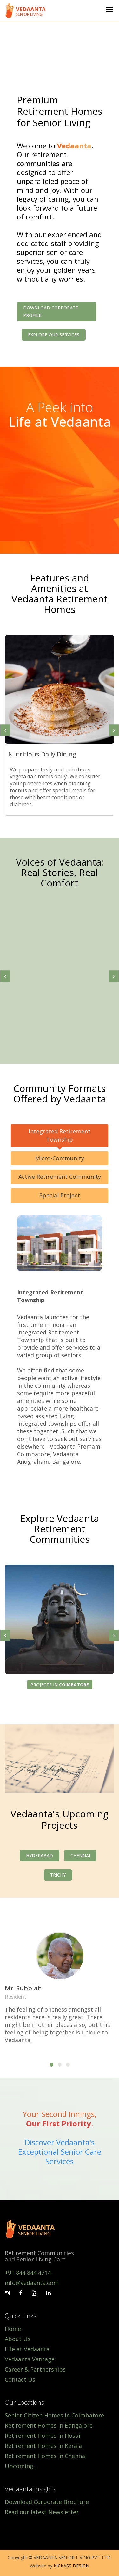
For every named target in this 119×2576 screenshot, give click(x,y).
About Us (17, 2339)
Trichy (58, 1875)
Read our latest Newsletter (42, 2512)
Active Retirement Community (59, 1176)
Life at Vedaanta (27, 2349)
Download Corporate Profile (50, 311)
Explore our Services (53, 335)
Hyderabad (39, 1856)
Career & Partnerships (35, 2369)
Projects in (59, 1685)
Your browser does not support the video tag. (59, 50)
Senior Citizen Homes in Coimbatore (54, 2415)
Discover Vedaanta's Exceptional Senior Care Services (59, 2151)
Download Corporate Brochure (47, 2502)
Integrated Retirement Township (59, 1135)
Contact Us (20, 2379)
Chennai (80, 1856)
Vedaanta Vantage (30, 2359)
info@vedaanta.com (32, 2283)
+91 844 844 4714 (28, 2272)
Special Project (59, 1195)
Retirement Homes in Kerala (43, 2445)
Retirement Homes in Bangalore (49, 2425)
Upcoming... (21, 2466)
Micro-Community (59, 1158)
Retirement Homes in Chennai (46, 2456)
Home (13, 2329)
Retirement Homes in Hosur (43, 2435)
